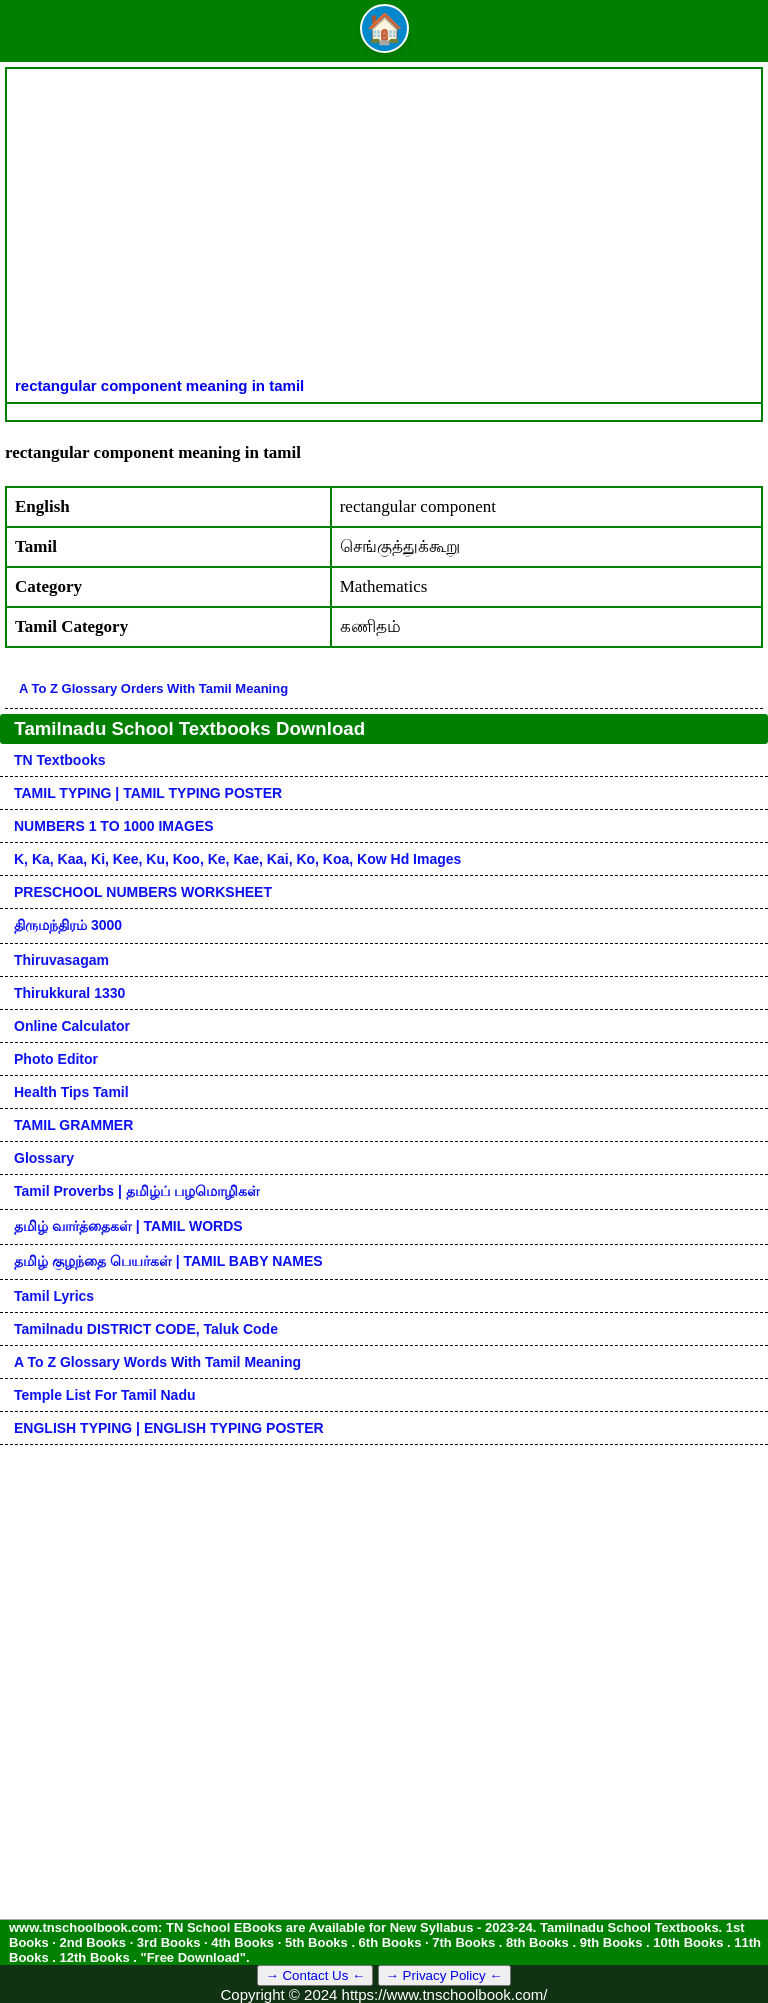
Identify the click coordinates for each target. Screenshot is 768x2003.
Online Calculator (72, 1026)
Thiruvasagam (61, 960)
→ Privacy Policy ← (444, 1975)
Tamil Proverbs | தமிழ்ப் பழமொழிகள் (137, 1191)
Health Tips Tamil (71, 1092)
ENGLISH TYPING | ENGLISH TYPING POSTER (169, 1428)
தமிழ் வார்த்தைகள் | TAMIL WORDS (128, 1226)
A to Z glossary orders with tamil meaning (153, 688)
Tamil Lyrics (54, 1296)
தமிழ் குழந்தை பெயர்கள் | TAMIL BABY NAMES (168, 1261)
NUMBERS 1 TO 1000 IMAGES (114, 826)
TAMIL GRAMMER (73, 1125)
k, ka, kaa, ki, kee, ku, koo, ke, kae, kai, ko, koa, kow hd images (237, 859)
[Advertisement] (384, 227)
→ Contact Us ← (315, 1975)
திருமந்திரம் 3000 (68, 925)
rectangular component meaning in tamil (159, 385)
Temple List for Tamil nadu (105, 1395)
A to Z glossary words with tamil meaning (157, 1362)
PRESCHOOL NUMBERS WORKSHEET (143, 892)
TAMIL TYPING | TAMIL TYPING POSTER (148, 793)
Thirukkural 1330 (69, 993)
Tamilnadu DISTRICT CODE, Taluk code (146, 1329)
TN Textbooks (60, 760)
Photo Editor (56, 1059)
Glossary (44, 1158)
